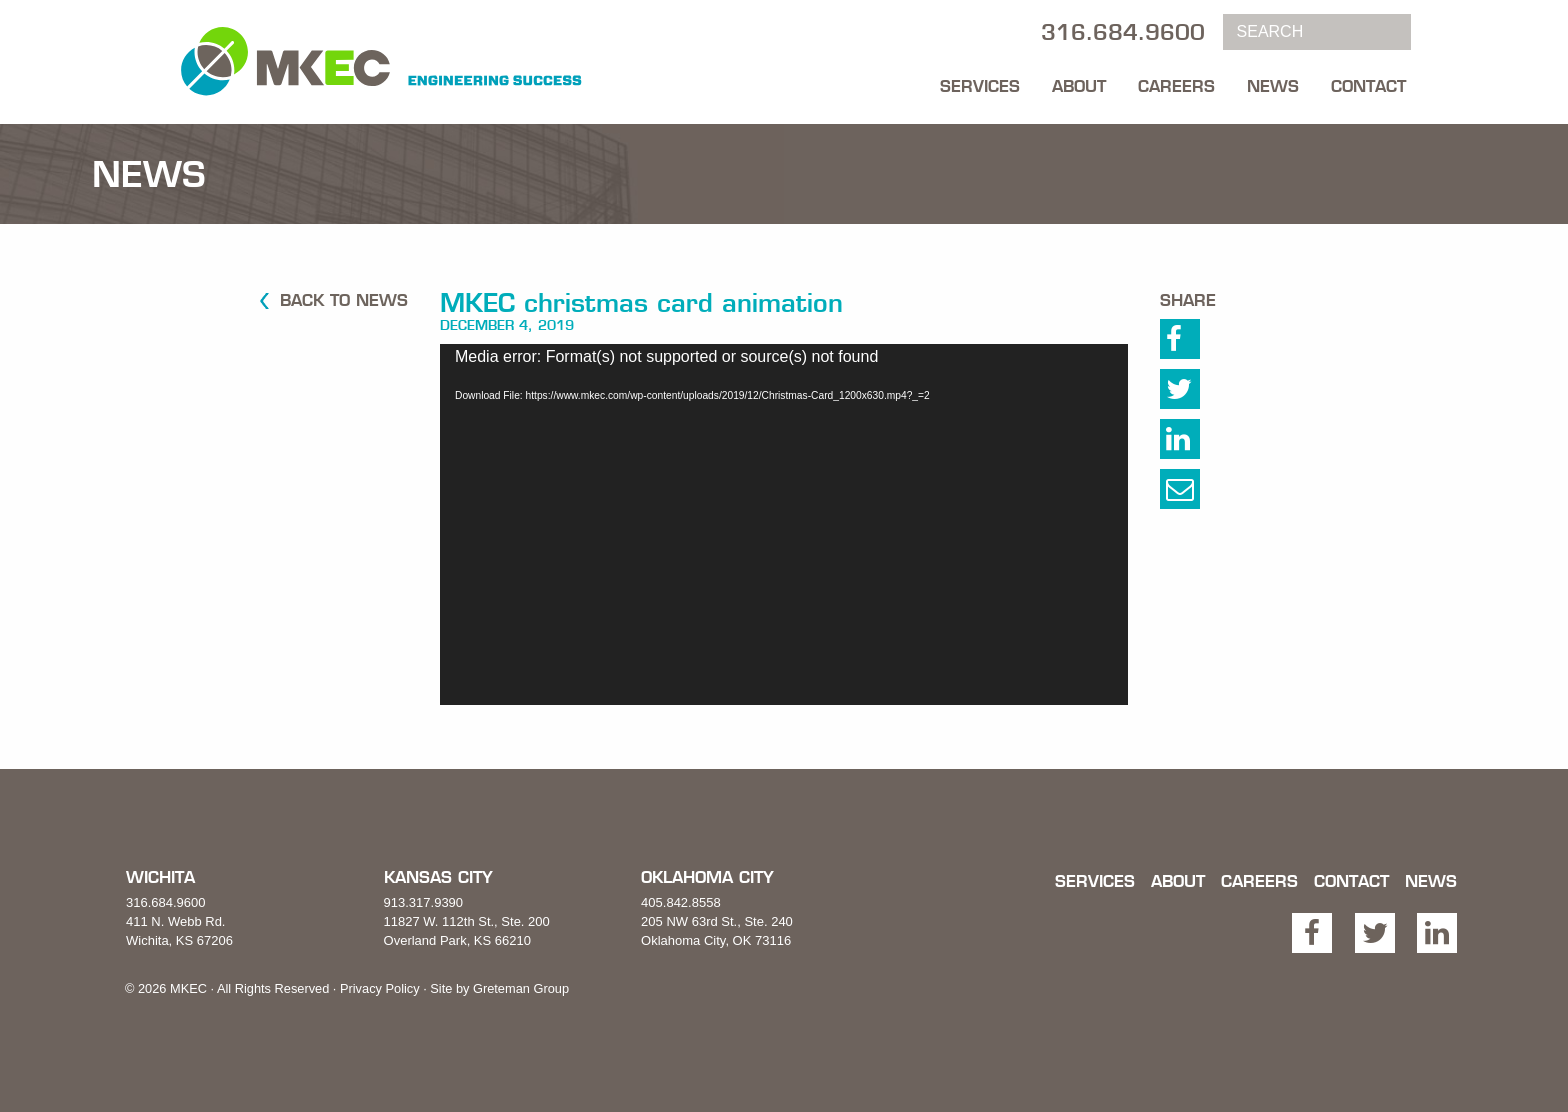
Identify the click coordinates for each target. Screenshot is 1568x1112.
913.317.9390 (424, 902)
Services (980, 86)
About (1079, 86)
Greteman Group (521, 988)
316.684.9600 (166, 902)
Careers (1176, 86)
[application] (784, 524)
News (1273, 86)
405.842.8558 (681, 902)
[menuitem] (980, 81)
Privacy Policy (380, 988)
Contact (1368, 86)
